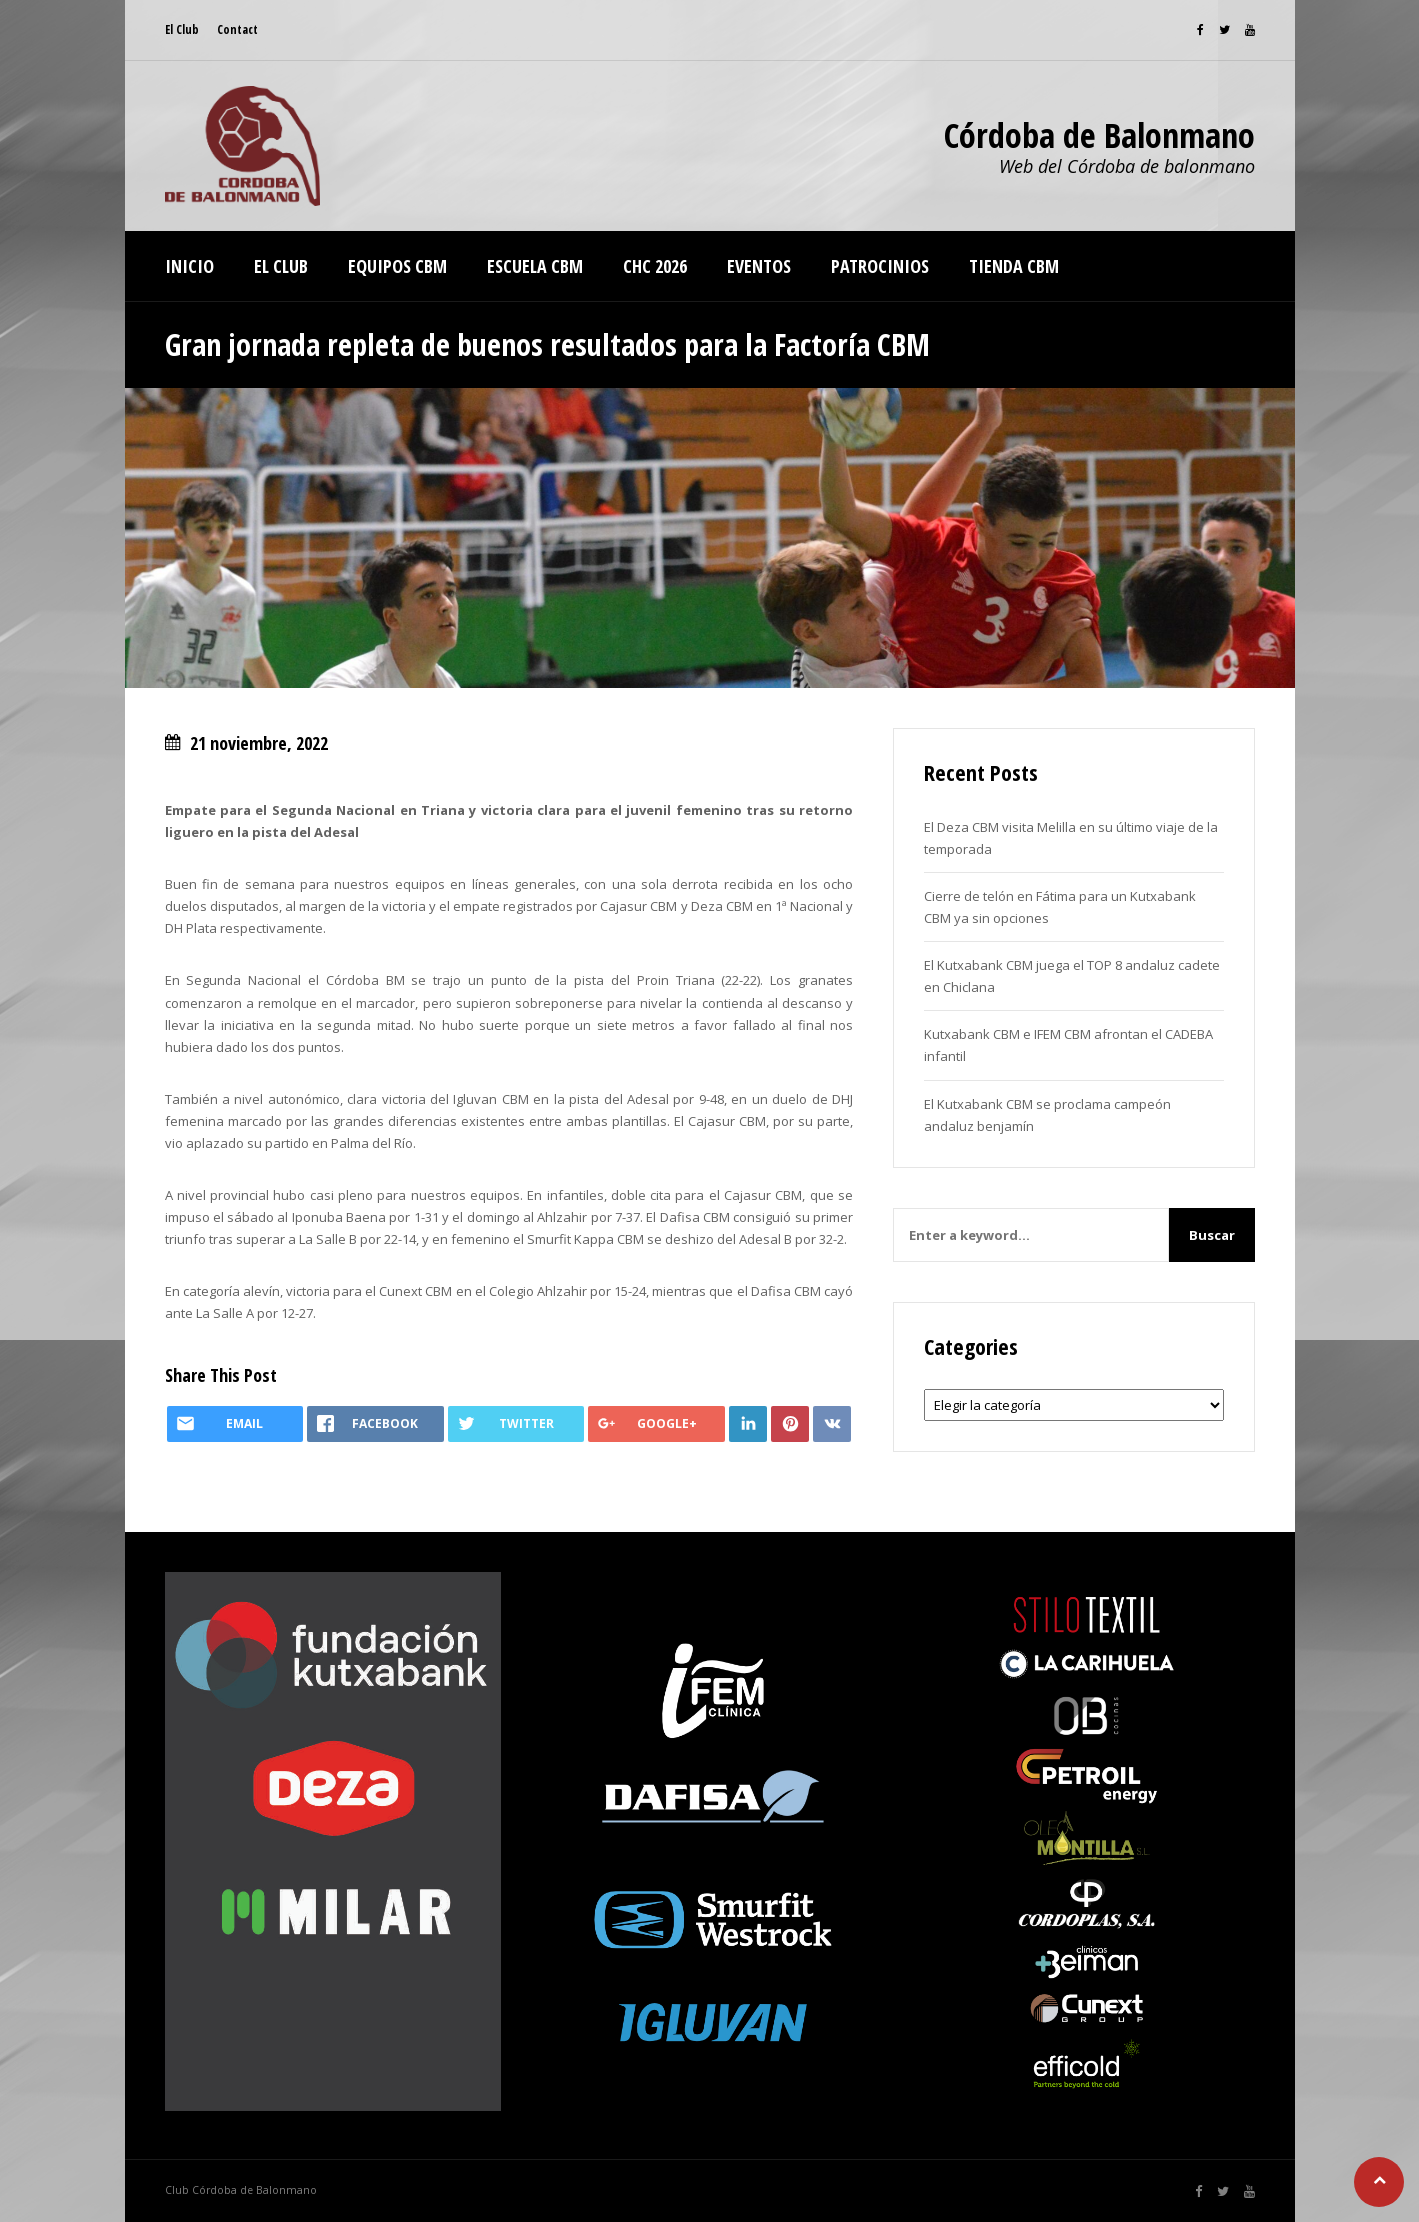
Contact (237, 29)
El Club (182, 29)
